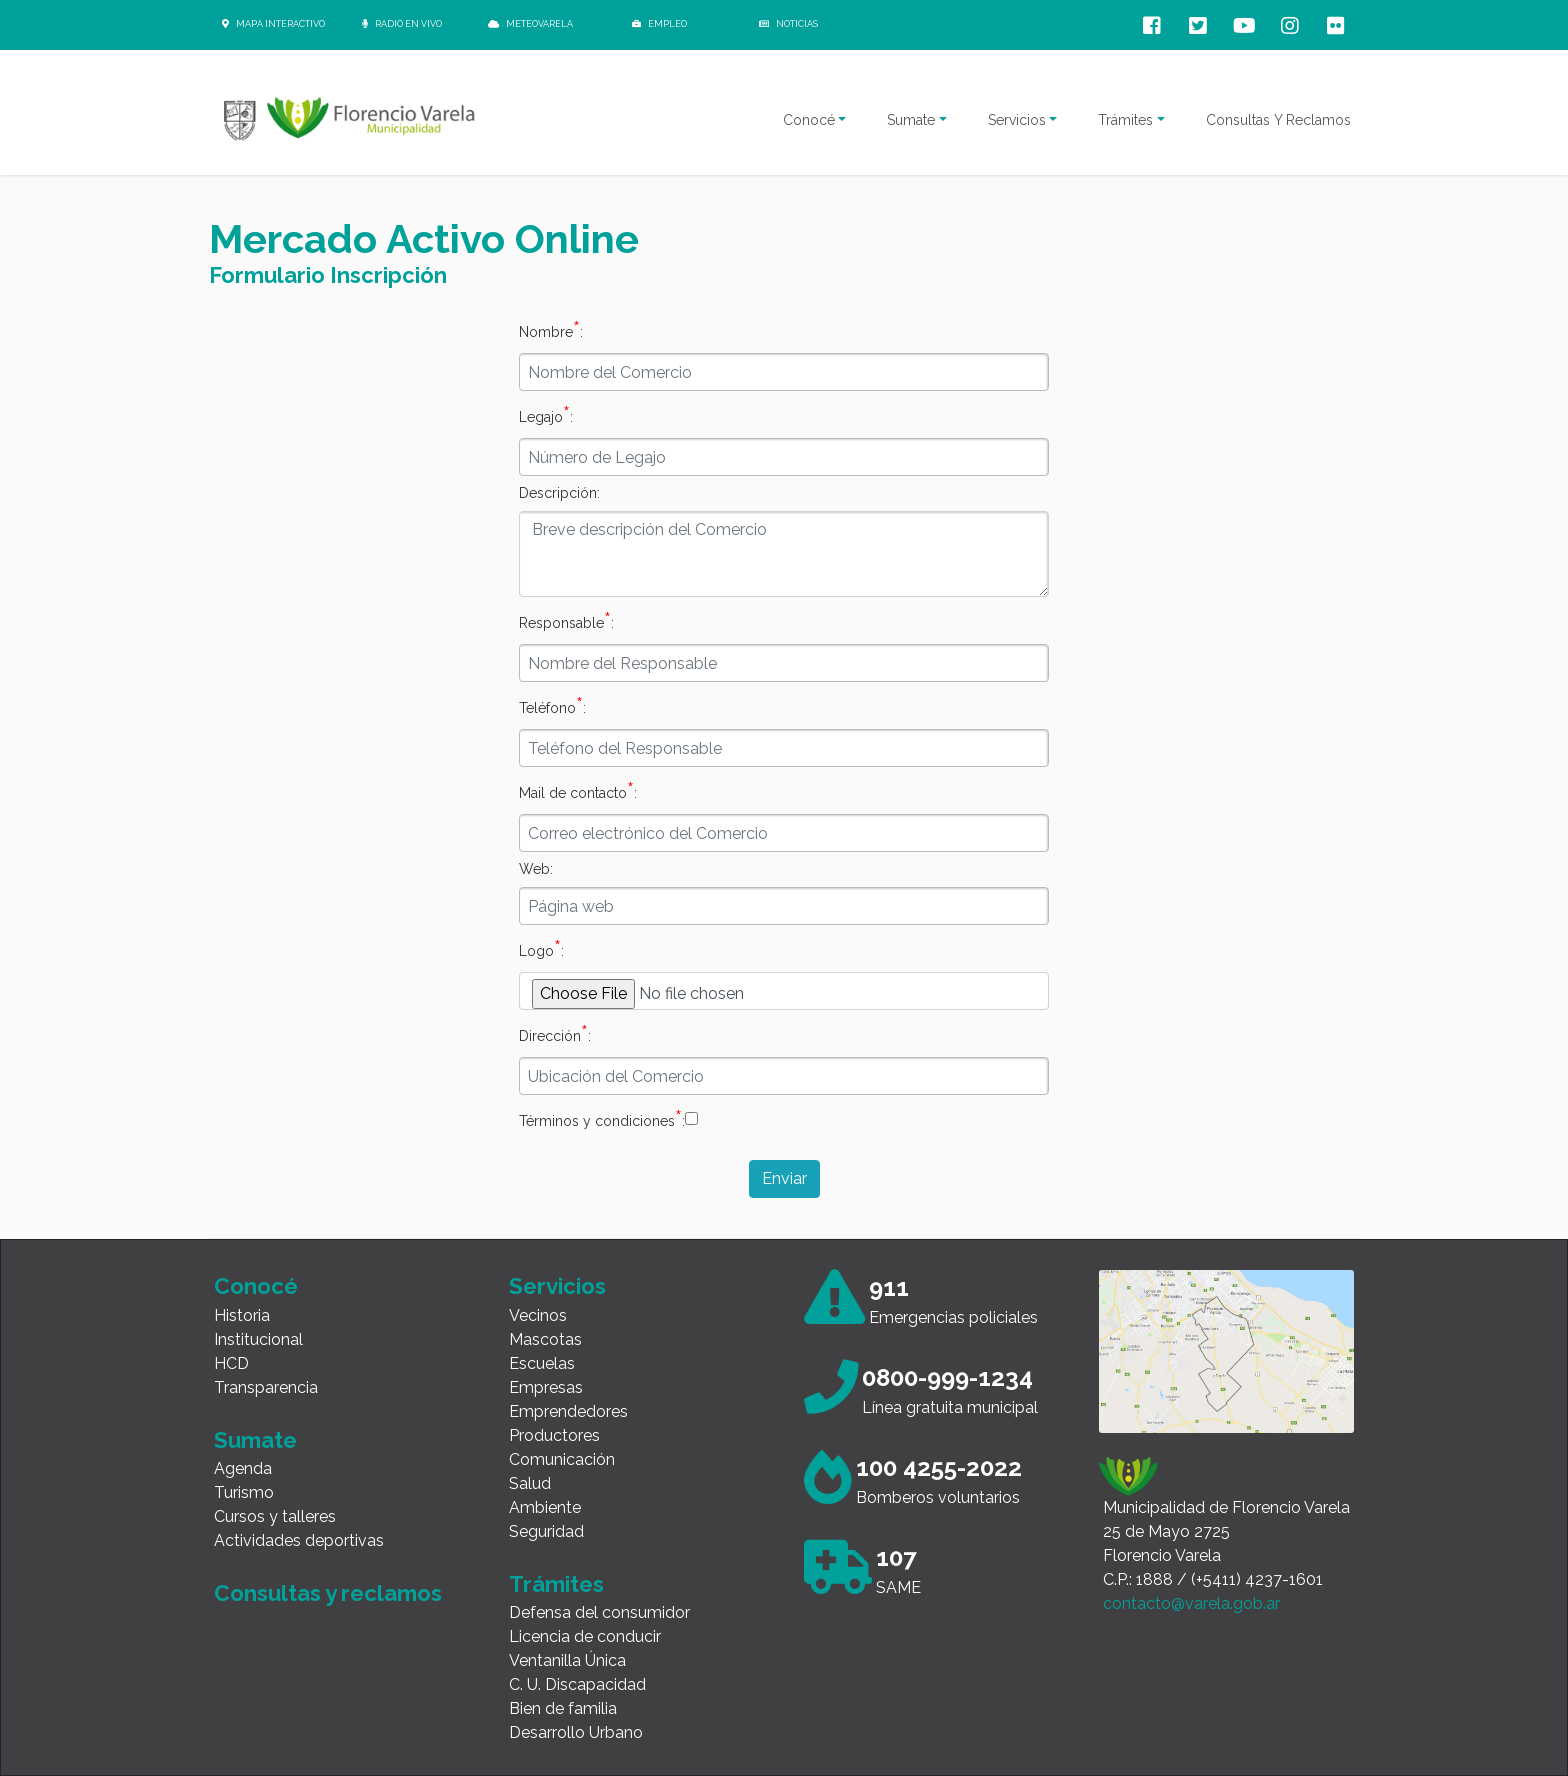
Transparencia (266, 1387)
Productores (554, 1435)
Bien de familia (563, 1708)
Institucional (258, 1339)
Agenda (243, 1468)
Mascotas (545, 1339)
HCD (231, 1363)
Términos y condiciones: (602, 1118)
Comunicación (562, 1459)
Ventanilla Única (567, 1660)
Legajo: (546, 414)
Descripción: (559, 493)
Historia (242, 1315)
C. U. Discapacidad (577, 1684)
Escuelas (542, 1363)
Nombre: (551, 329)
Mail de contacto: (578, 790)
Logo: (541, 948)
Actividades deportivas (299, 1540)
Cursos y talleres (275, 1516)
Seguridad (546, 1531)
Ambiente (545, 1507)
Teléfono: (552, 705)
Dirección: (555, 1033)
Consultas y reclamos (328, 1593)
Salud (530, 1483)
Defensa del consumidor (599, 1612)
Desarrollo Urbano (576, 1732)
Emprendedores (568, 1411)
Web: (536, 869)
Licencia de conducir (585, 1636)
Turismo (244, 1492)
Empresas (546, 1387)
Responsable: (566, 620)
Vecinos (538, 1315)
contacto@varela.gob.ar (1191, 1603)
